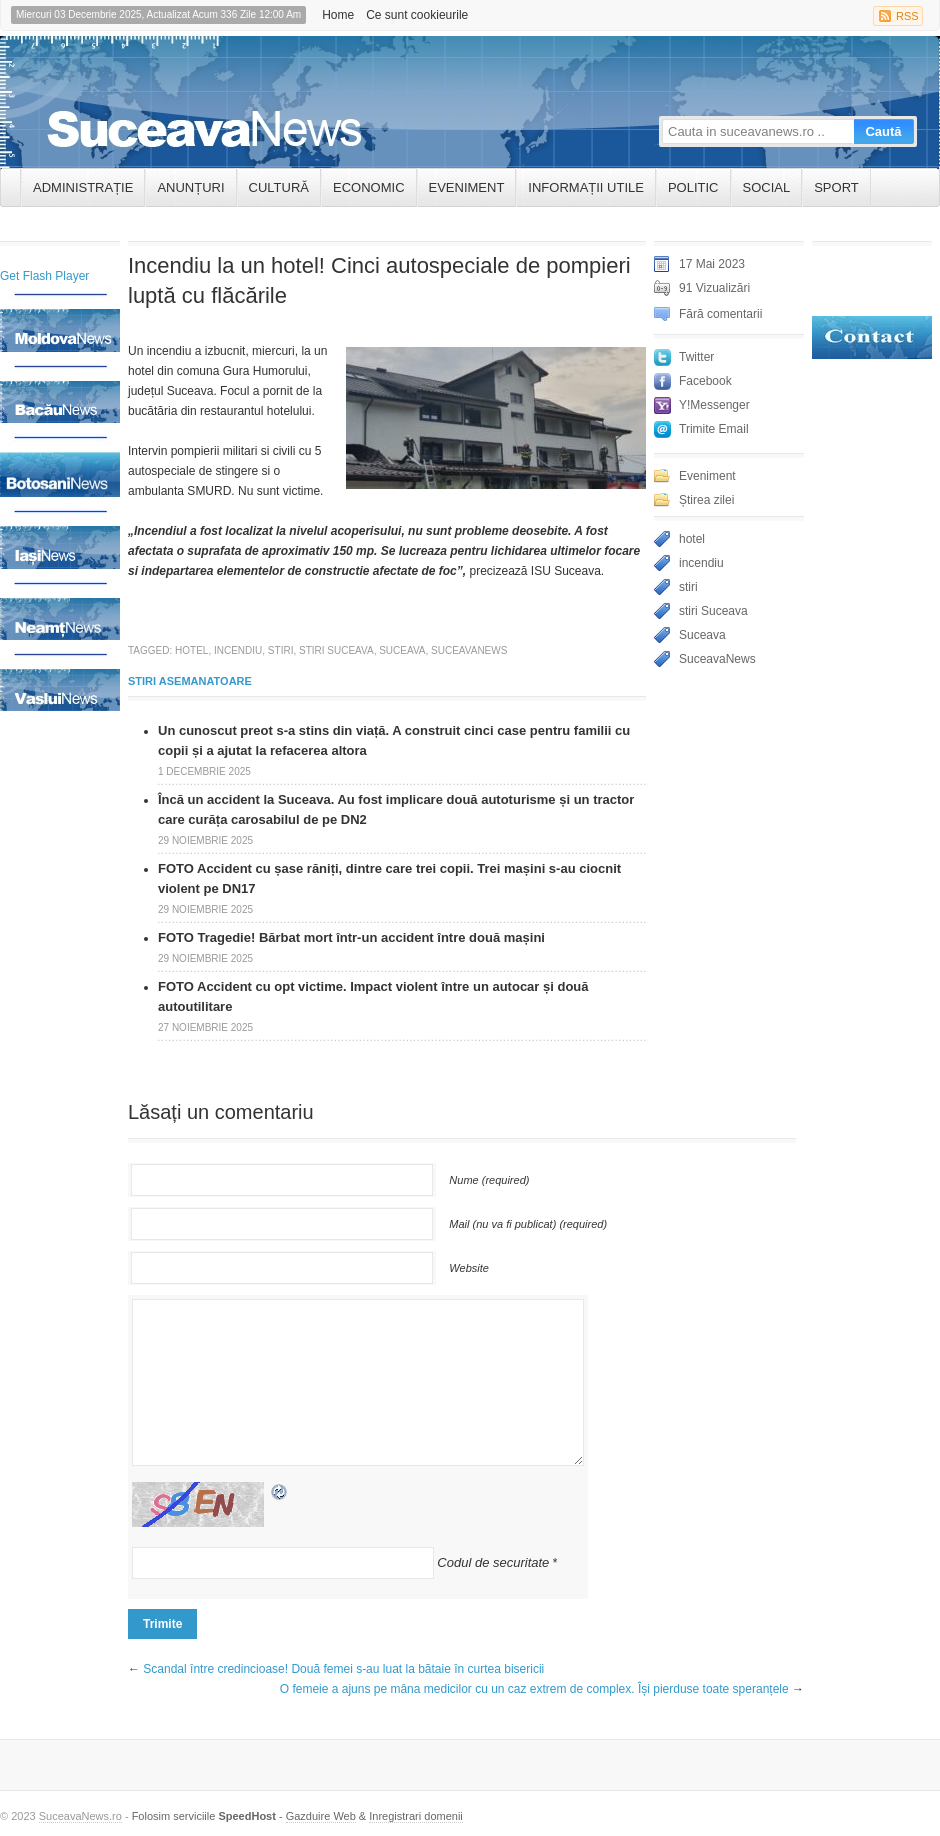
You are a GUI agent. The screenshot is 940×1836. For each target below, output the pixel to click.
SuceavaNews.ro (80, 1816)
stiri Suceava (336, 650)
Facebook (705, 381)
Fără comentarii (720, 314)
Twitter (696, 357)
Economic (369, 187)
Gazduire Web (321, 1816)
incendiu (238, 650)
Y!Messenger (714, 405)
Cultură (279, 187)
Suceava (402, 650)
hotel (191, 650)
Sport (836, 187)
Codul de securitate (493, 1562)
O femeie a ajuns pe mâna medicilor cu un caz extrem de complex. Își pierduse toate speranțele (534, 1689)
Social (767, 187)
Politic (693, 187)
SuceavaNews (469, 650)
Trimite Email (714, 429)
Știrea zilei (706, 500)
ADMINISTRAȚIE (83, 187)
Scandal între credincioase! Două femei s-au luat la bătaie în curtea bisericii (343, 1669)
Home (338, 15)
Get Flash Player (44, 276)
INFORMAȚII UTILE (586, 187)
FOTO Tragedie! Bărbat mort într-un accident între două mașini (351, 937)
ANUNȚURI (190, 187)
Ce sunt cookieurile (417, 15)
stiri (281, 650)
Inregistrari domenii (416, 1816)
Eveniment (467, 187)
